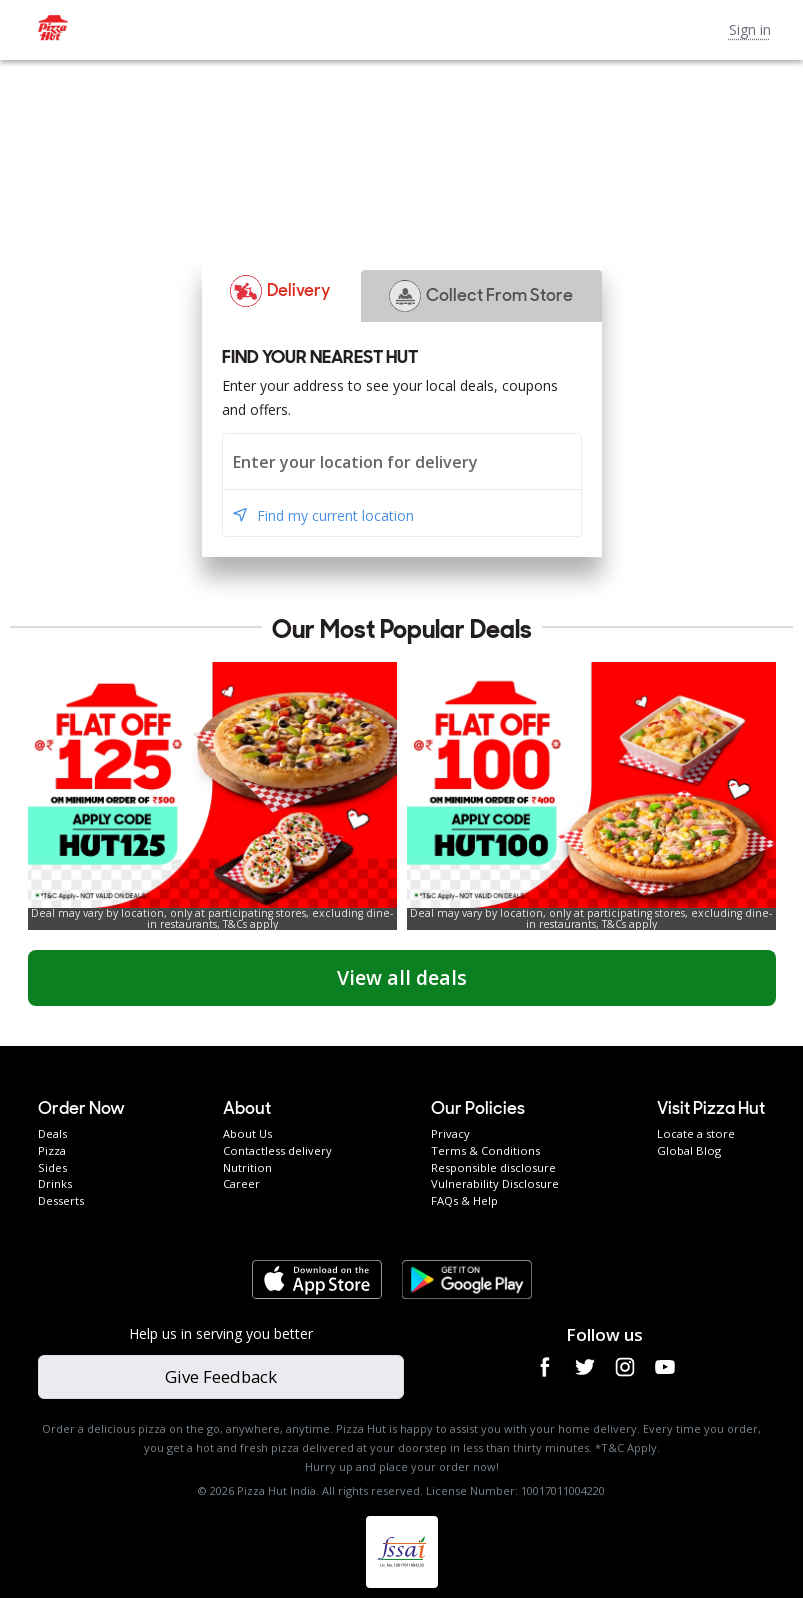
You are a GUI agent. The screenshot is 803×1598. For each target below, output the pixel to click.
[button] (280, 291)
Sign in (750, 29)
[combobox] (402, 461)
